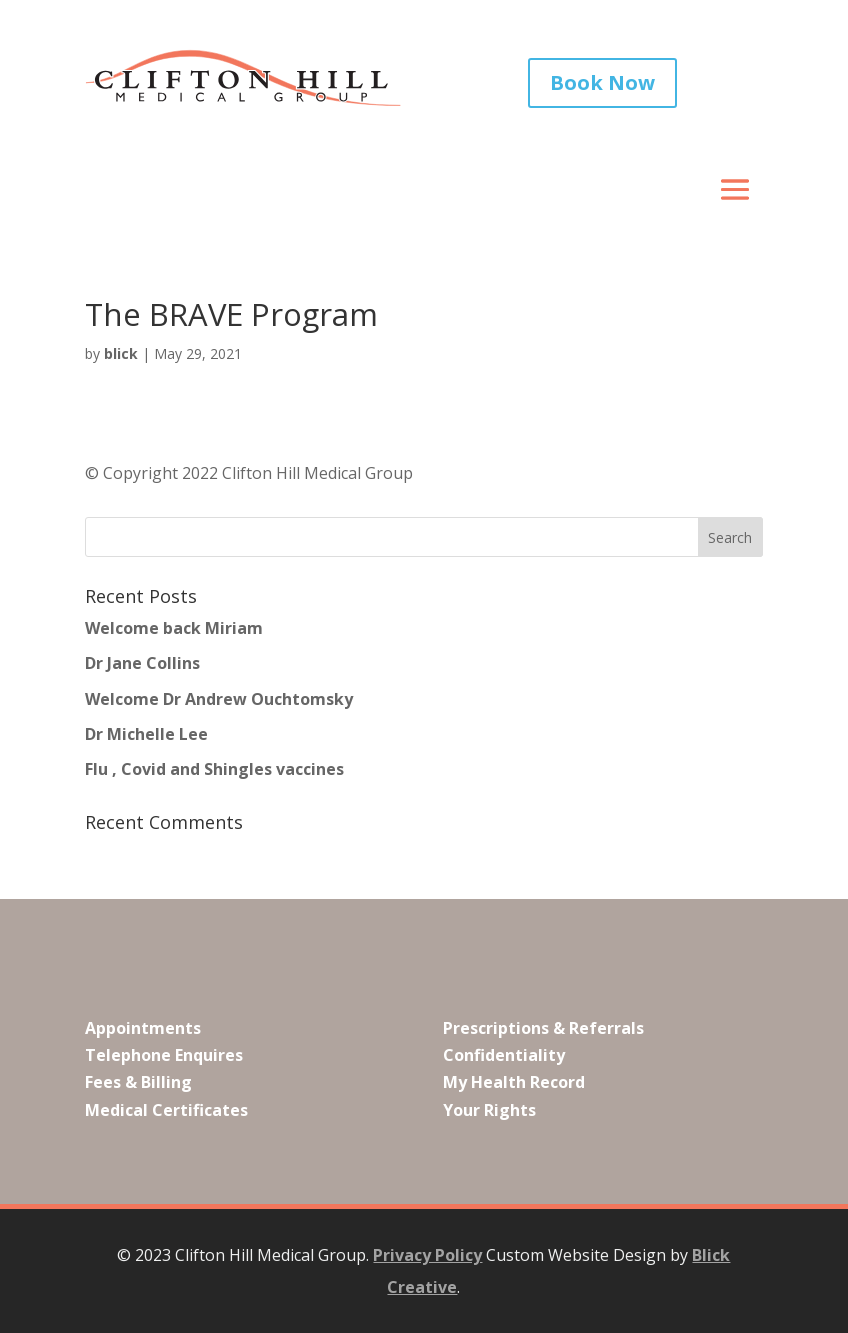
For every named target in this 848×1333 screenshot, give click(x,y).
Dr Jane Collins (142, 663)
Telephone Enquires (164, 1055)
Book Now (602, 82)
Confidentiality (504, 1055)
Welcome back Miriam (174, 628)
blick (121, 353)
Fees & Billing (138, 1082)
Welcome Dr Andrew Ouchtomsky (219, 698)
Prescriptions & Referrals (543, 1028)
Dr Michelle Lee (146, 734)
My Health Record (514, 1082)
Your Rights (489, 1110)
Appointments (143, 1028)
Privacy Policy (427, 1255)
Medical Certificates (166, 1110)
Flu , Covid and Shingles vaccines (214, 769)
